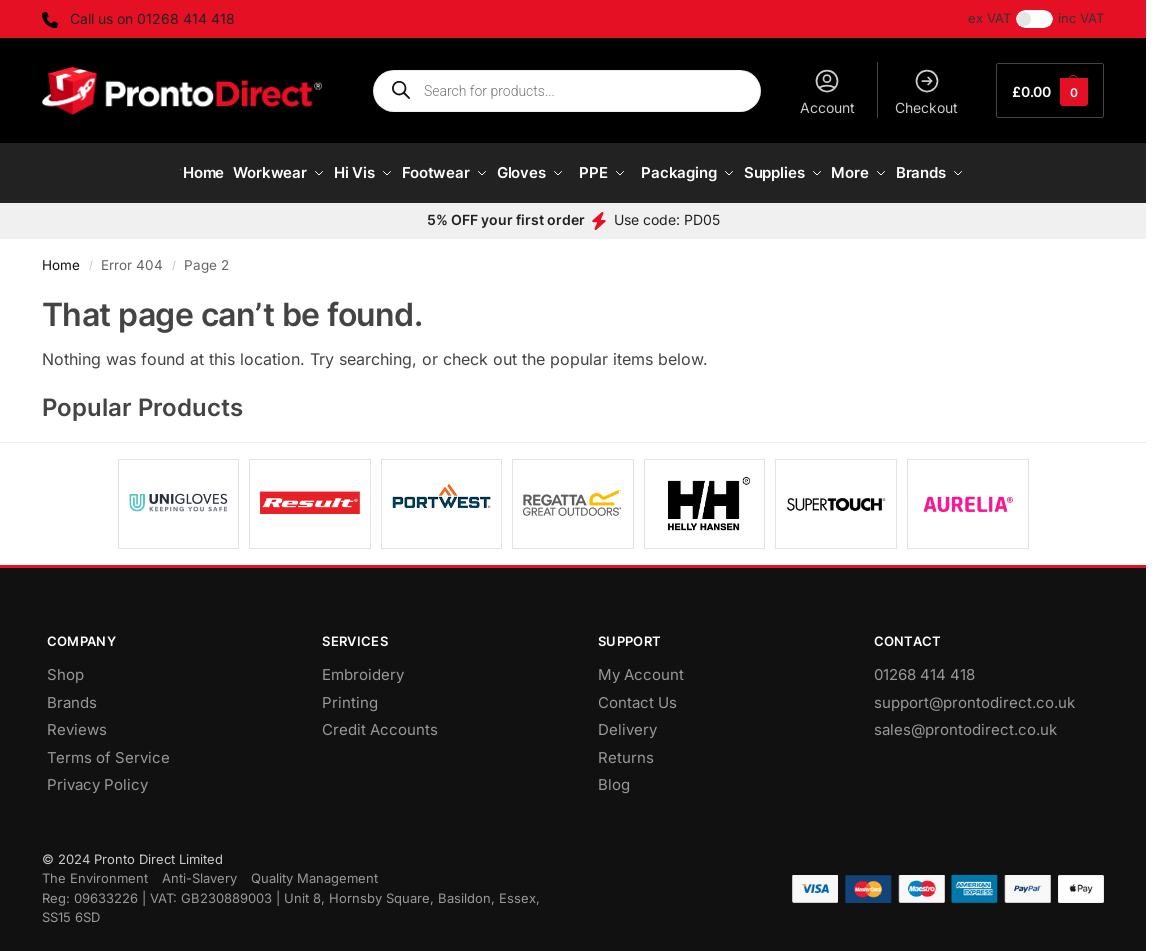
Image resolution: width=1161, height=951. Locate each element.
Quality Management (314, 870)
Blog (614, 776)
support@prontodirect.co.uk (974, 693)
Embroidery (363, 666)
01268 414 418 (924, 666)
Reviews (77, 721)
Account (827, 91)
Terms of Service (108, 748)
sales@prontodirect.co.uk (965, 721)
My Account (641, 666)
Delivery (627, 721)
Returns (626, 748)
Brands (72, 693)
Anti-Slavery (199, 870)
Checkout (926, 91)
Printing (350, 693)
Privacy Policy (97, 776)
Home (61, 256)
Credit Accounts (380, 721)
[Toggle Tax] (1034, 19)
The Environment (95, 870)
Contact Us (637, 693)
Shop (65, 666)
